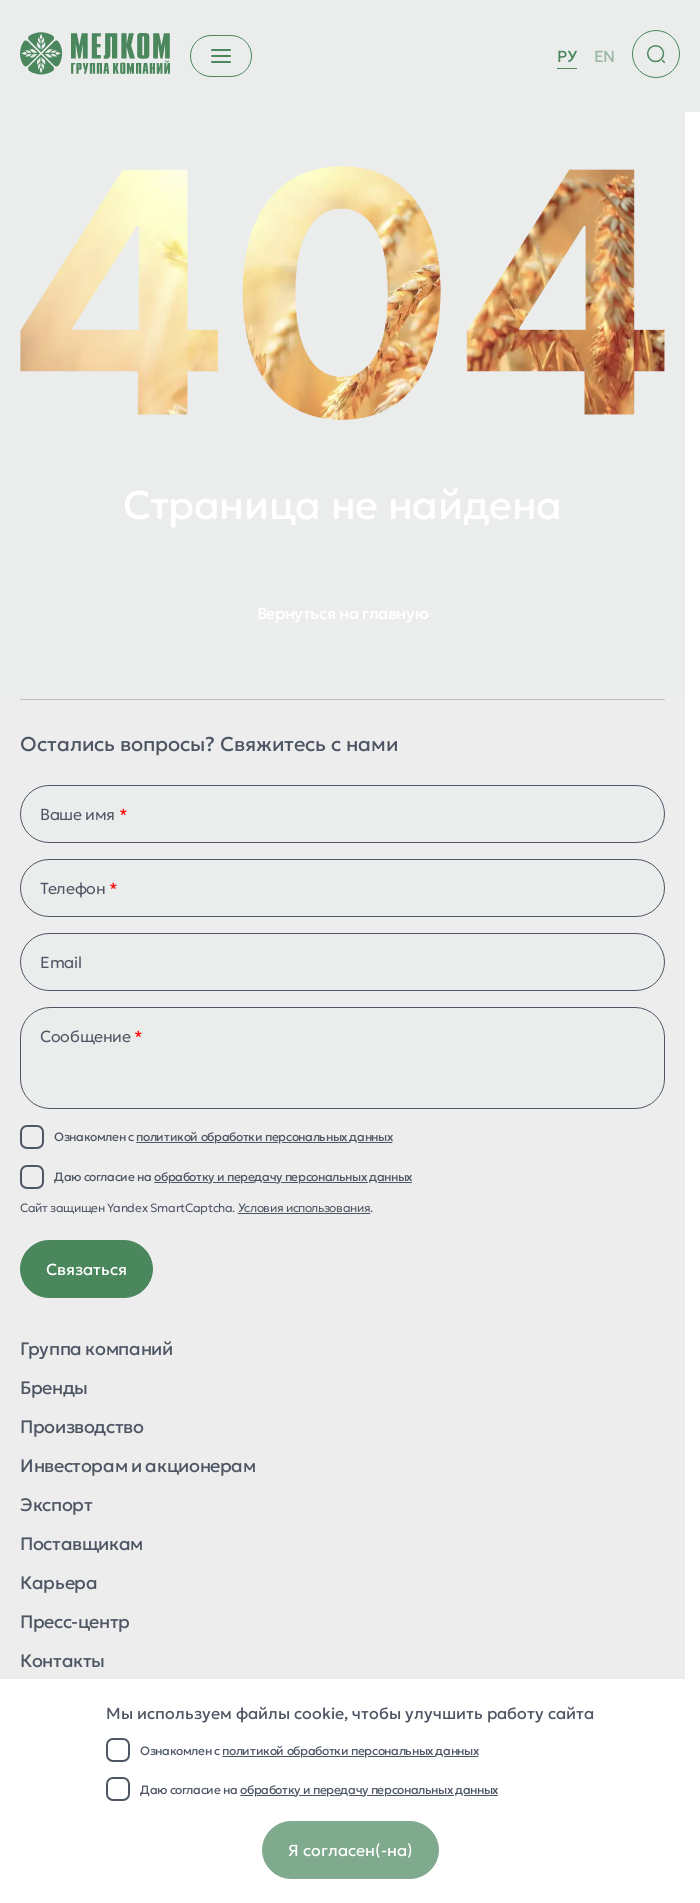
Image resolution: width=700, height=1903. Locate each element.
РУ (566, 56)
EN (604, 56)
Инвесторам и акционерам (138, 1467)
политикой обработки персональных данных (350, 1750)
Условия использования (304, 1207)
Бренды (54, 1389)
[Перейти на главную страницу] (95, 56)
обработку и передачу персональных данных (369, 1789)
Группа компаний (96, 1350)
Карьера (58, 1584)
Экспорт (56, 1506)
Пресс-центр (75, 1623)
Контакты (62, 1662)
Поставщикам (81, 1545)
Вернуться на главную (343, 613)
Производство (82, 1428)
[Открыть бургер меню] (221, 56)
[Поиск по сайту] (656, 54)
